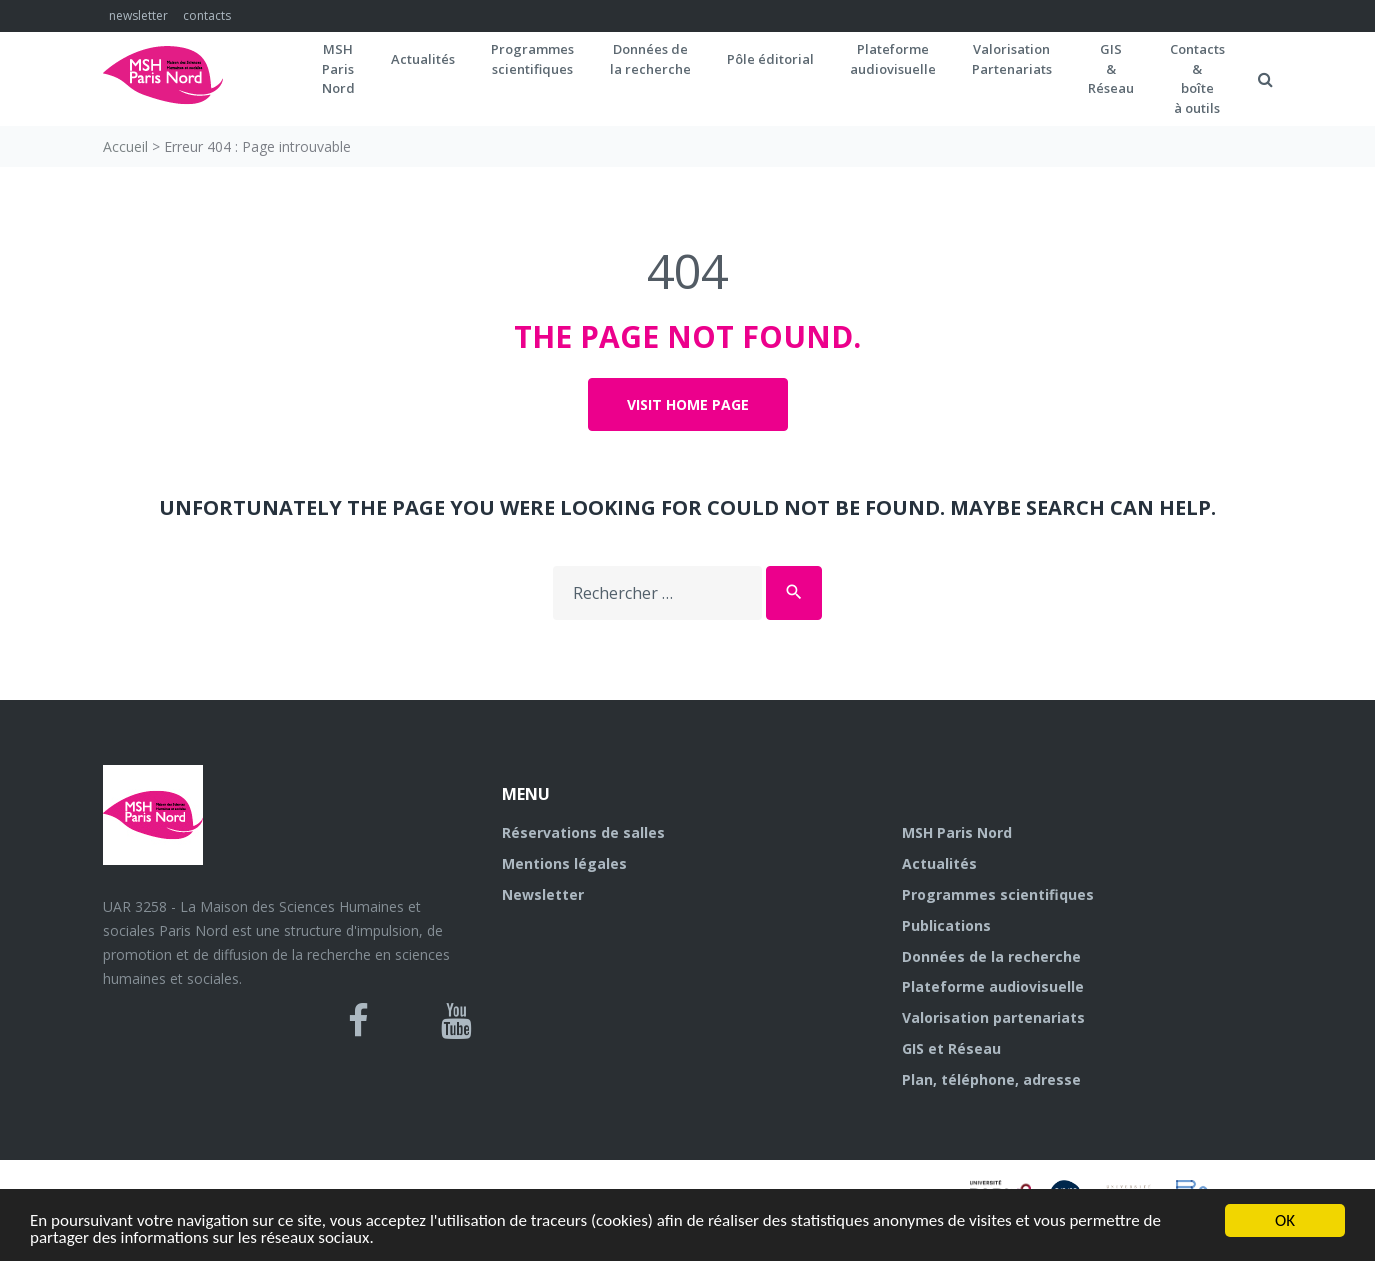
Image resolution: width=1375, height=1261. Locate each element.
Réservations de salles (583, 832)
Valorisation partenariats (993, 1017)
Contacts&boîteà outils (1197, 78)
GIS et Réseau (951, 1048)
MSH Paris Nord (957, 832)
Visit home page (688, 404)
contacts (207, 15)
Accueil (125, 146)
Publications (946, 925)
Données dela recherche (650, 59)
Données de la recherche (991, 956)
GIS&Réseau (1111, 68)
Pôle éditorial (770, 59)
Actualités (423, 59)
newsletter (138, 15)
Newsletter (543, 894)
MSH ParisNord (338, 68)
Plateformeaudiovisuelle (893, 59)
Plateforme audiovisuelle (993, 986)
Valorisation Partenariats (1012, 59)
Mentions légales (564, 863)
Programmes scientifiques (532, 59)
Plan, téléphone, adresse (991, 1079)
